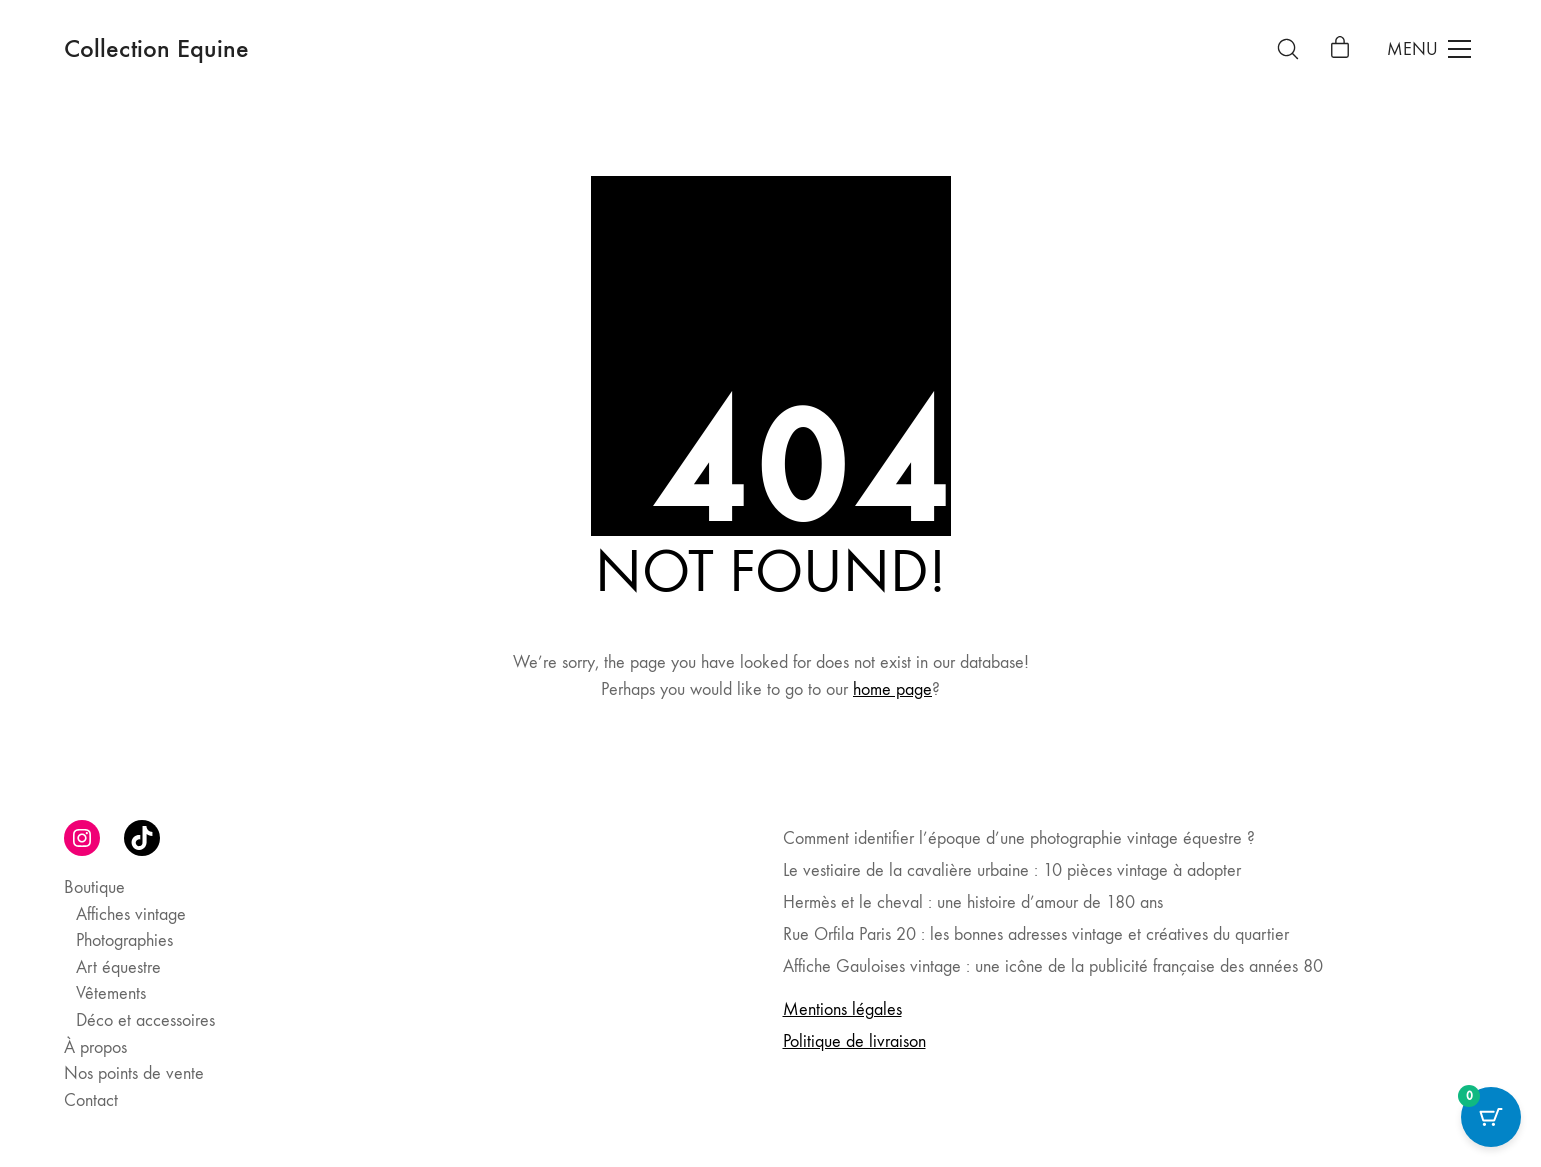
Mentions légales (842, 1009)
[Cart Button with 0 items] (1491, 1117)
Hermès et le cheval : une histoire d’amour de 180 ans (973, 902)
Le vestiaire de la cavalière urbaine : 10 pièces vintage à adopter (1012, 870)
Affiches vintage (131, 914)
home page (892, 689)
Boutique (94, 887)
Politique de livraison (854, 1041)
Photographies (124, 940)
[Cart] (1340, 49)
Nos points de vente (134, 1073)
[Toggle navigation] (1429, 50)
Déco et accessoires (145, 1020)
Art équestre (118, 967)
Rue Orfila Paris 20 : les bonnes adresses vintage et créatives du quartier (1036, 934)
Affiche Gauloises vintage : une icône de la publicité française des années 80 (1053, 966)
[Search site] (1288, 49)
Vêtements (111, 993)
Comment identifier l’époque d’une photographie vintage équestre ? (1019, 838)
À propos (95, 1047)
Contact (91, 1100)
